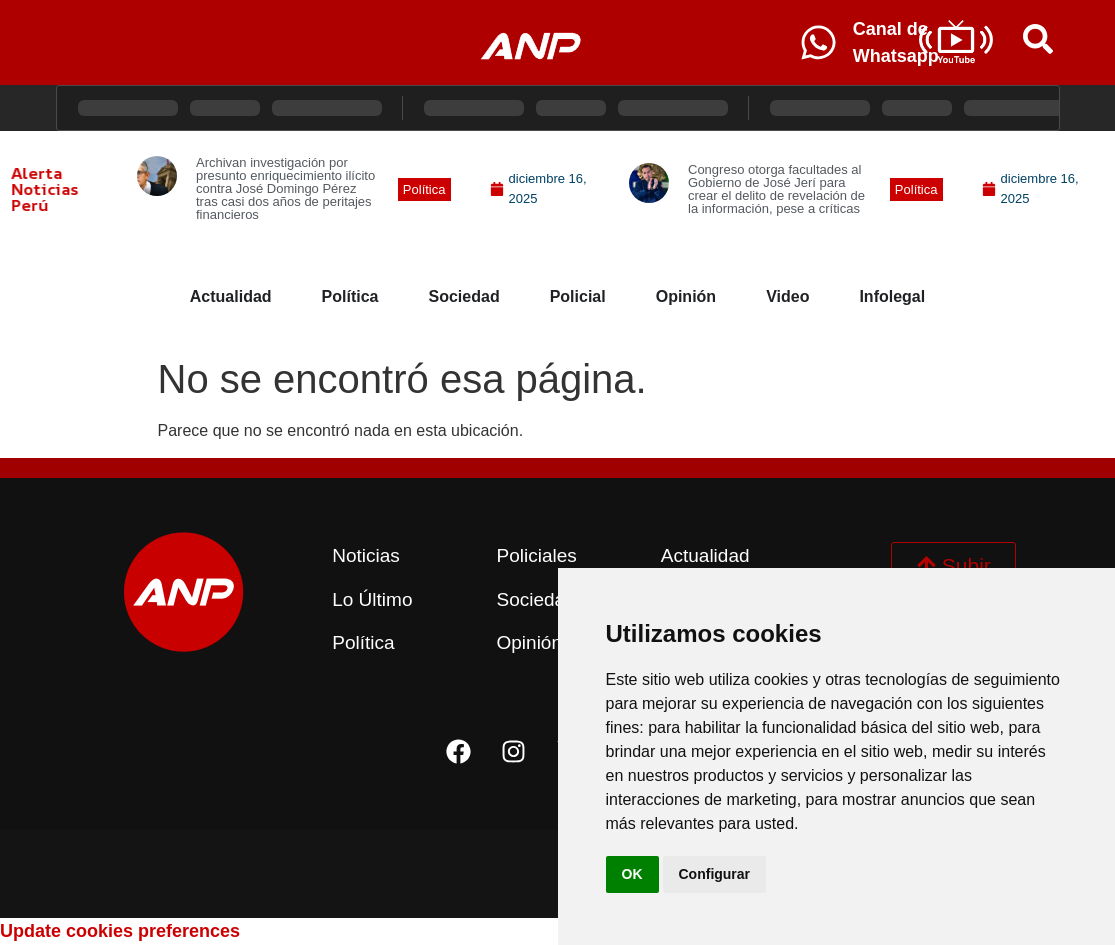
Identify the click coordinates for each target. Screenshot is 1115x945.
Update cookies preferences (120, 931)
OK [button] (632, 874)
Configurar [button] (715, 874)
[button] (424, 189)
